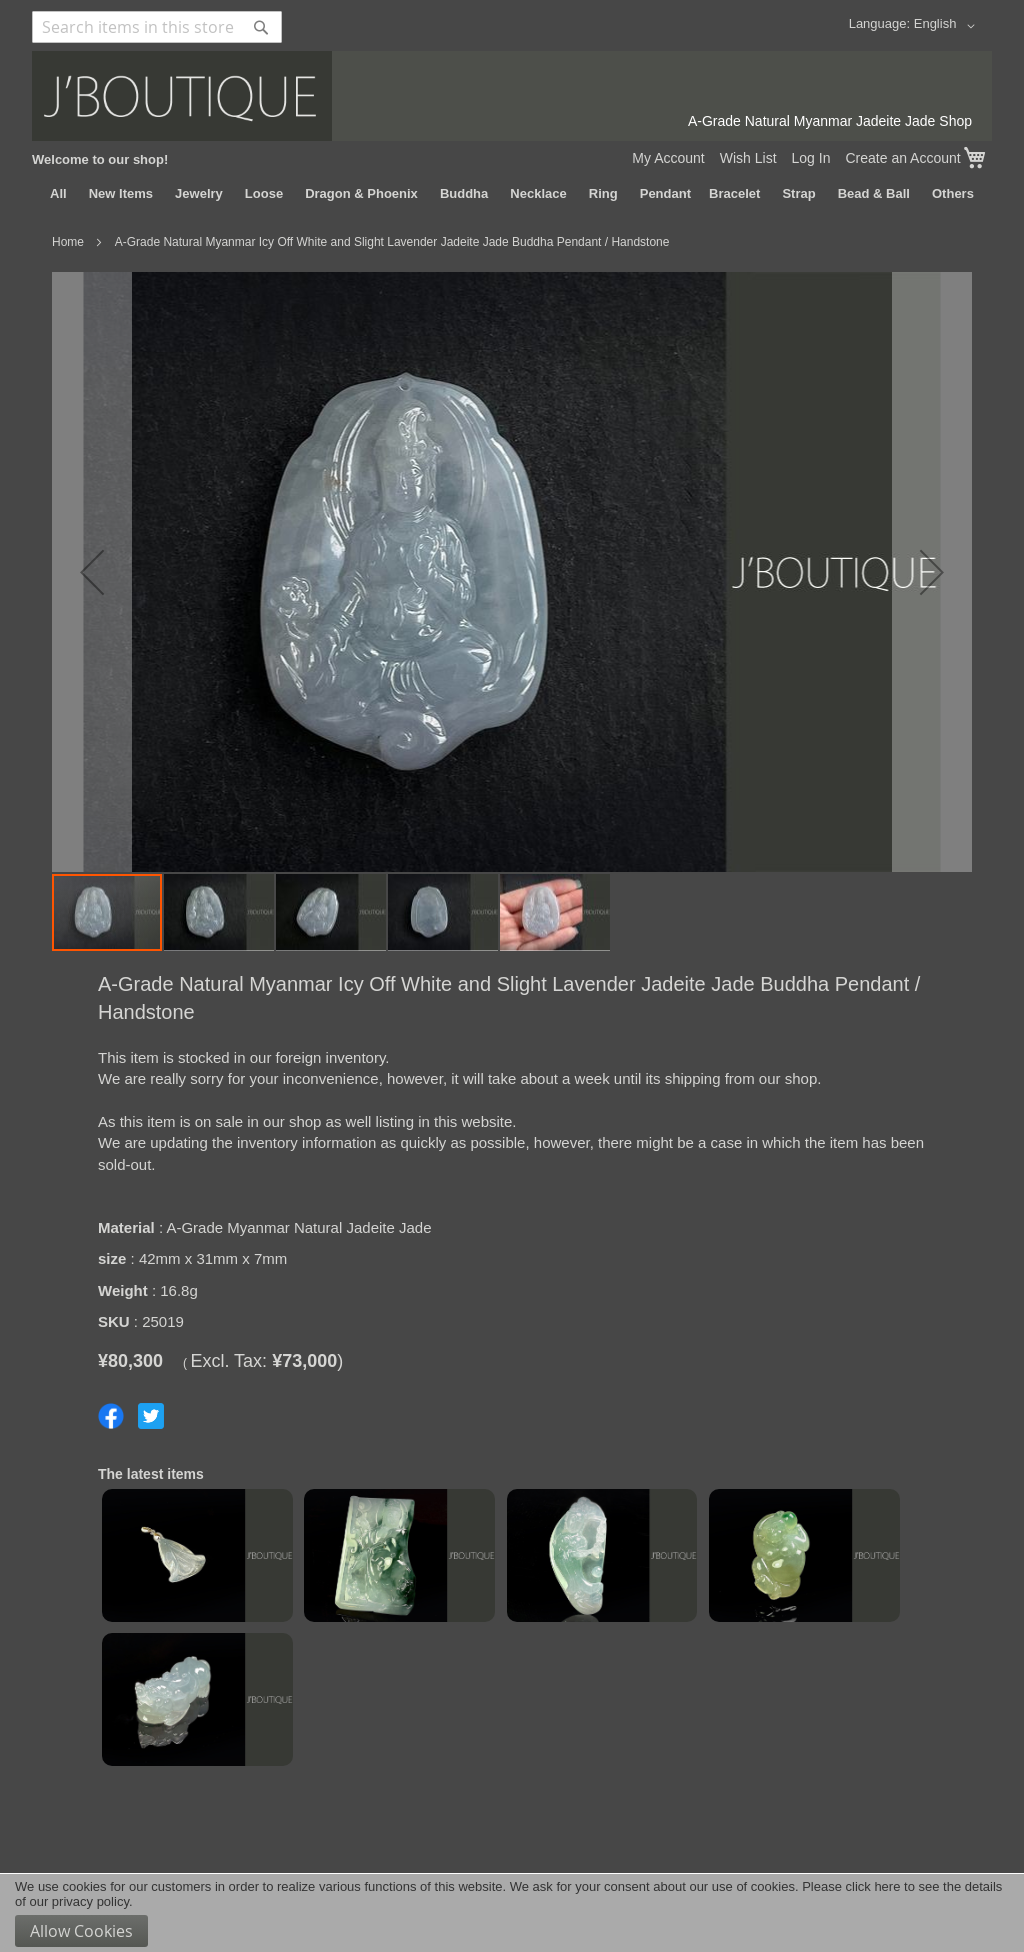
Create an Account (902, 158)
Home (68, 242)
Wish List (748, 158)
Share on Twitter (151, 1416)
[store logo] (512, 96)
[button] (948, 26)
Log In (811, 158)
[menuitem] (58, 194)
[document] (512, 1913)
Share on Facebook (111, 1416)
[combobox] (157, 27)
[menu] (512, 194)
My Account (668, 158)
